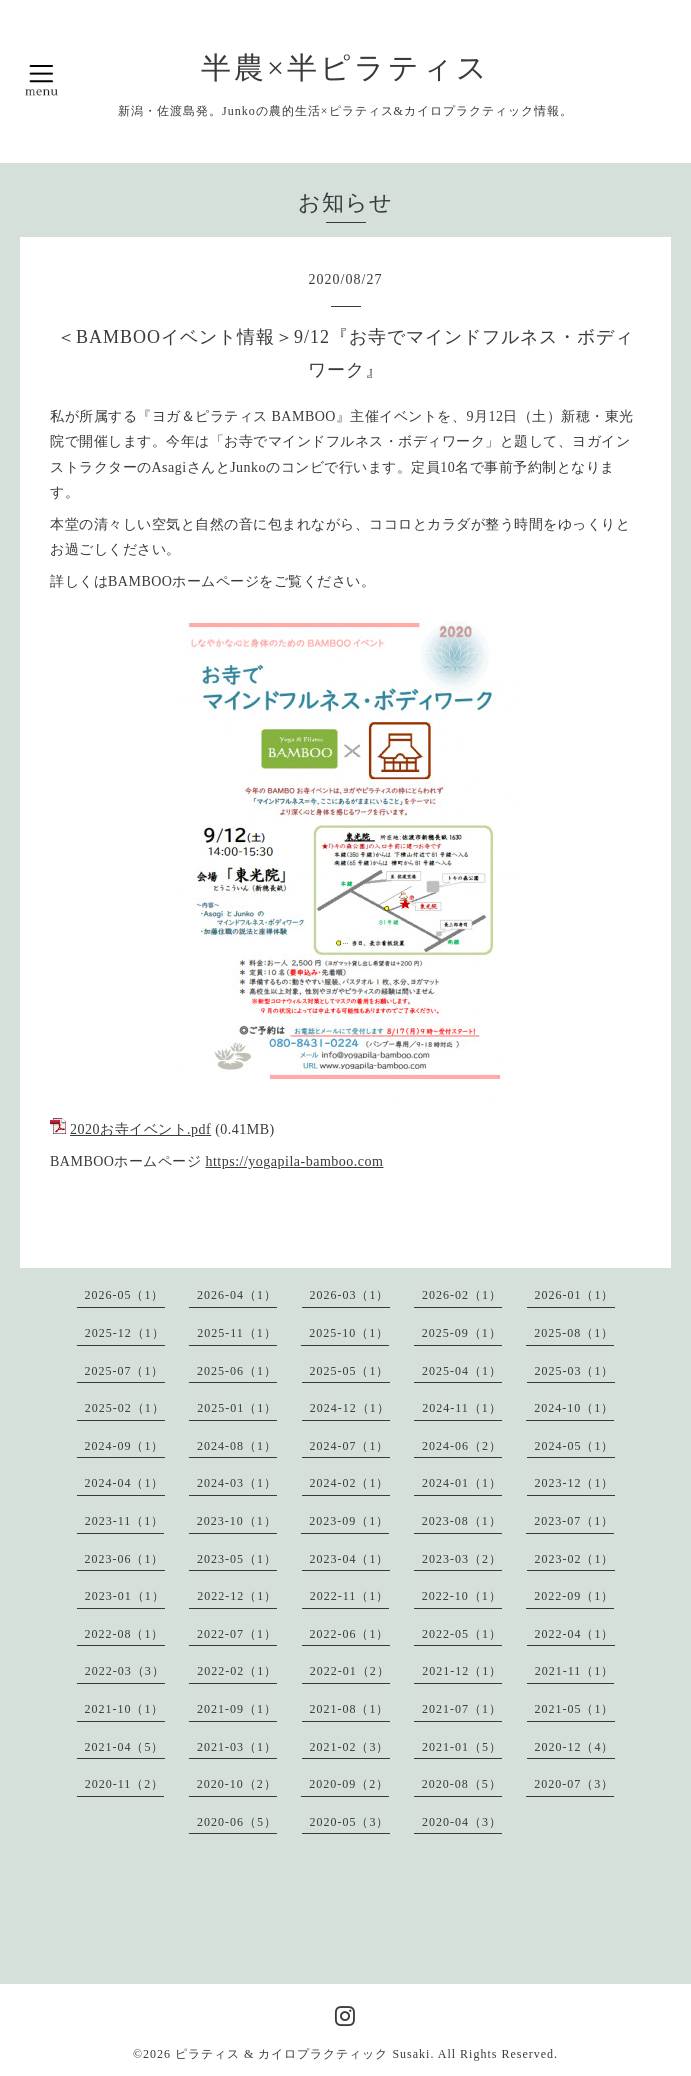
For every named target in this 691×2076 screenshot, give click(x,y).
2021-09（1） (237, 1709)
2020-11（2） (125, 1784)
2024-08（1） (237, 1446)
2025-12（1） (125, 1333)
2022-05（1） (462, 1634)
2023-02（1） (575, 1559)
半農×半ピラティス (345, 67)
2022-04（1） (575, 1634)
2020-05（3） (350, 1822)
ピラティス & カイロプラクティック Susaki (302, 2054)
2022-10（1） (462, 1596)
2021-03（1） (237, 1747)
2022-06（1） (350, 1634)
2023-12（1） (575, 1483)
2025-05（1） (350, 1371)
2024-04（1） (125, 1483)
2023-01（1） (125, 1596)
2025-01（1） (237, 1408)
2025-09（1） (462, 1333)
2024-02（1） (350, 1483)
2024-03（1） (237, 1483)
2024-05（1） (575, 1446)
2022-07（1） (237, 1634)
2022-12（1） (237, 1596)
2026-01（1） (575, 1295)
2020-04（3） (462, 1822)
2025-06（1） (237, 1371)
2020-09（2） (349, 1784)
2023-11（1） (125, 1521)
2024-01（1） (462, 1483)
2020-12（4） (575, 1747)
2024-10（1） (574, 1408)
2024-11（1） (462, 1408)
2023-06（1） (125, 1559)
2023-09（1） (349, 1521)
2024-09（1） (125, 1446)
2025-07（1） (125, 1371)
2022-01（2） (350, 1671)
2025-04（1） (462, 1371)
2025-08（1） (574, 1333)
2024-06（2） (462, 1446)
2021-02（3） (350, 1747)
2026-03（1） (350, 1295)
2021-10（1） (125, 1709)
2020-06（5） (237, 1822)
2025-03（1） (575, 1371)
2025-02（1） (125, 1408)
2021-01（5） (462, 1747)
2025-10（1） (349, 1333)
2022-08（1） (125, 1634)
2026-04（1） (237, 1295)
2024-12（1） (350, 1408)
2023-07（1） (574, 1521)
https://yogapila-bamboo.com (294, 1161)
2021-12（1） (462, 1671)
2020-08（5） (462, 1784)
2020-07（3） (574, 1784)
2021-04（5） (125, 1747)
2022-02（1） (237, 1671)
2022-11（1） (350, 1596)
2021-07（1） (462, 1709)
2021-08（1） (350, 1709)
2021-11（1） (575, 1671)
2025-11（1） (237, 1333)
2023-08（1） (462, 1521)
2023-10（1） (237, 1521)
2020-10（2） (237, 1784)
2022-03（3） (125, 1671)
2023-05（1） (237, 1559)
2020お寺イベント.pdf (140, 1129)
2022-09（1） (574, 1596)
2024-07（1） (350, 1446)
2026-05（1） (125, 1295)
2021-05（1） (575, 1709)
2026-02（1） (462, 1295)
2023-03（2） (462, 1559)
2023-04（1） (350, 1559)
